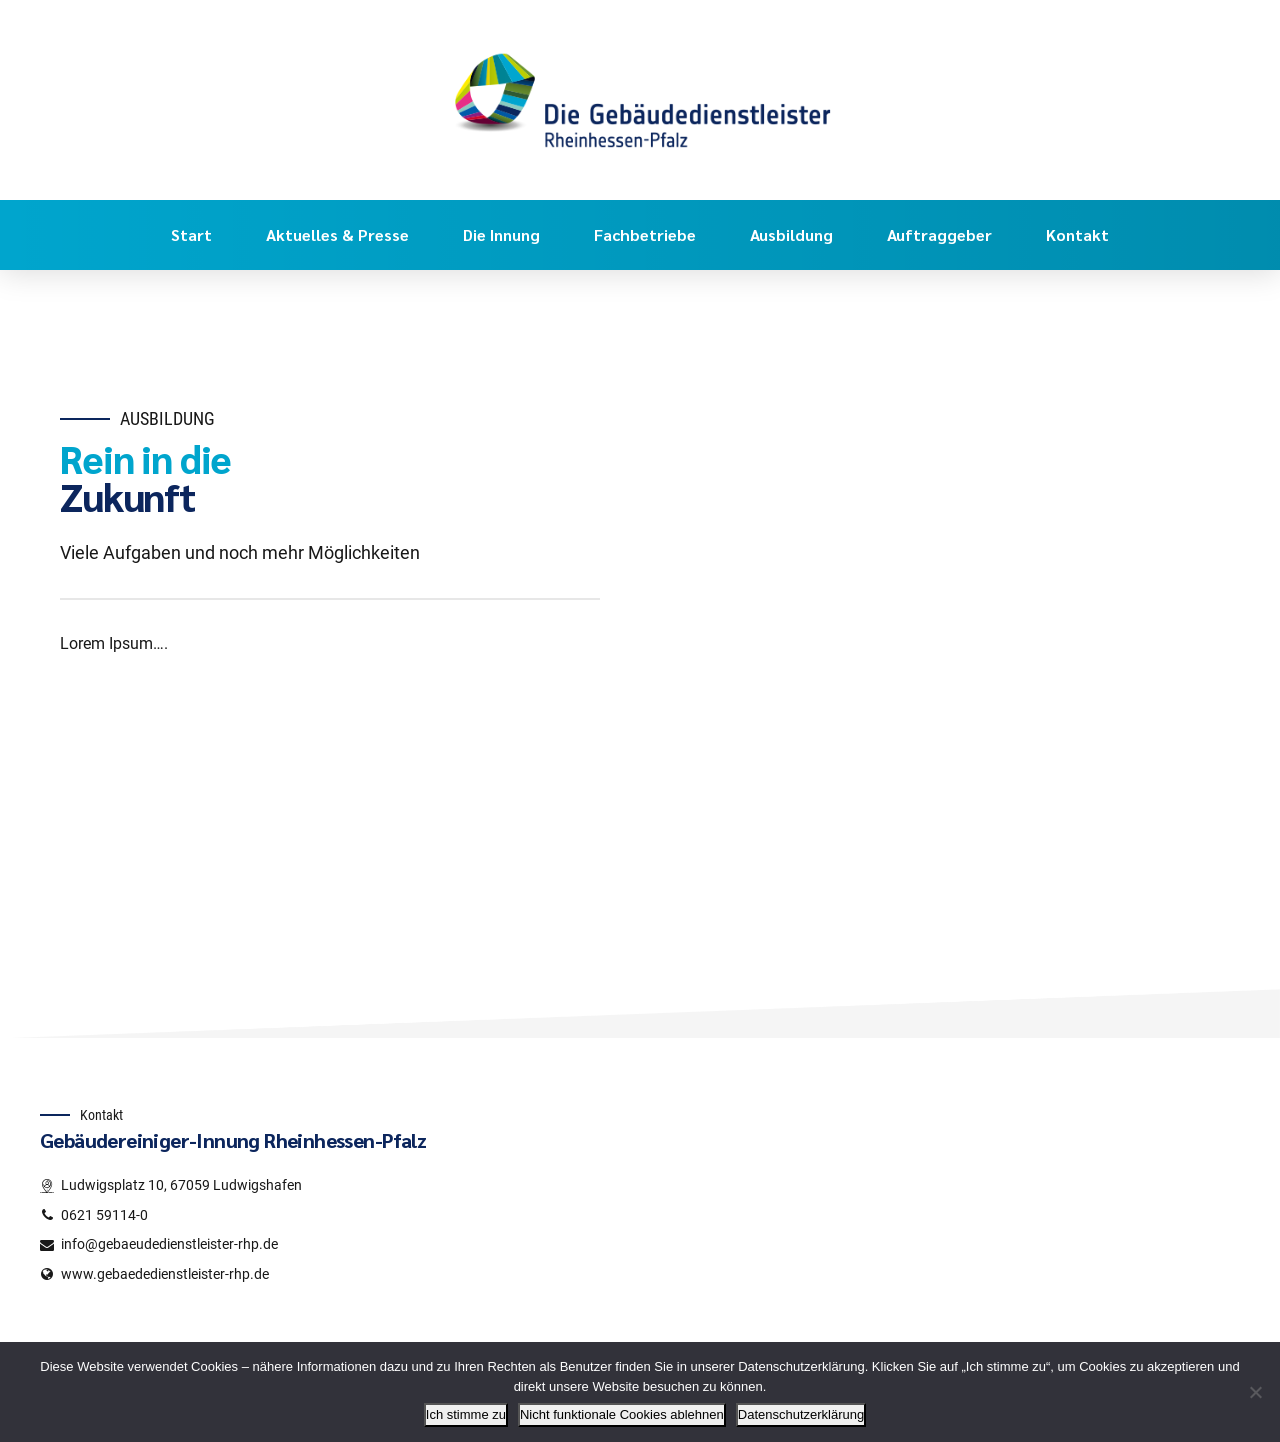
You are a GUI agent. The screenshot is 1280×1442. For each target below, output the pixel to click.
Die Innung (501, 234)
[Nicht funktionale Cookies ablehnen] (1255, 1392)
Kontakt (1077, 234)
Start (191, 234)
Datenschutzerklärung (801, 1414)
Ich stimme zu (466, 1414)
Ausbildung (791, 234)
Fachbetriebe (645, 234)
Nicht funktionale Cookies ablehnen (622, 1414)
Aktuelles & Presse (337, 234)
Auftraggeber (939, 234)
